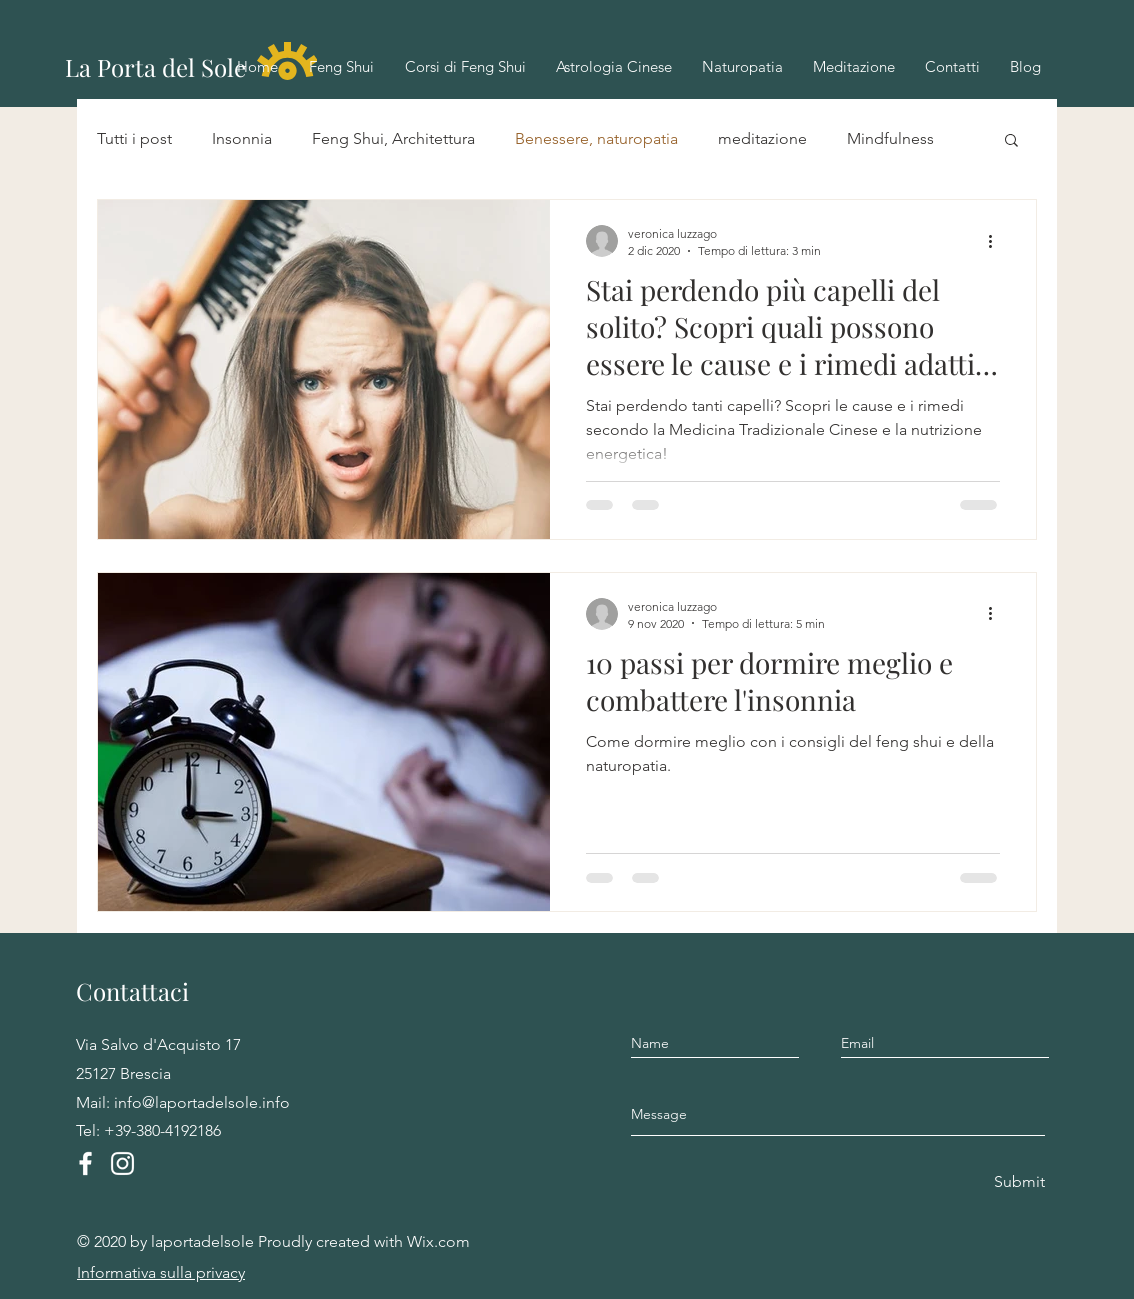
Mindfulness (890, 138)
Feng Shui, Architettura (393, 138)
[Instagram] (122, 1163)
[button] (1011, 141)
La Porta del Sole (155, 67)
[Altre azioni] (997, 241)
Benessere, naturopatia (596, 138)
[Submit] (1018, 1182)
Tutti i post (134, 138)
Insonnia (242, 138)
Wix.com (438, 1241)
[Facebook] (85, 1163)
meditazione (762, 138)
